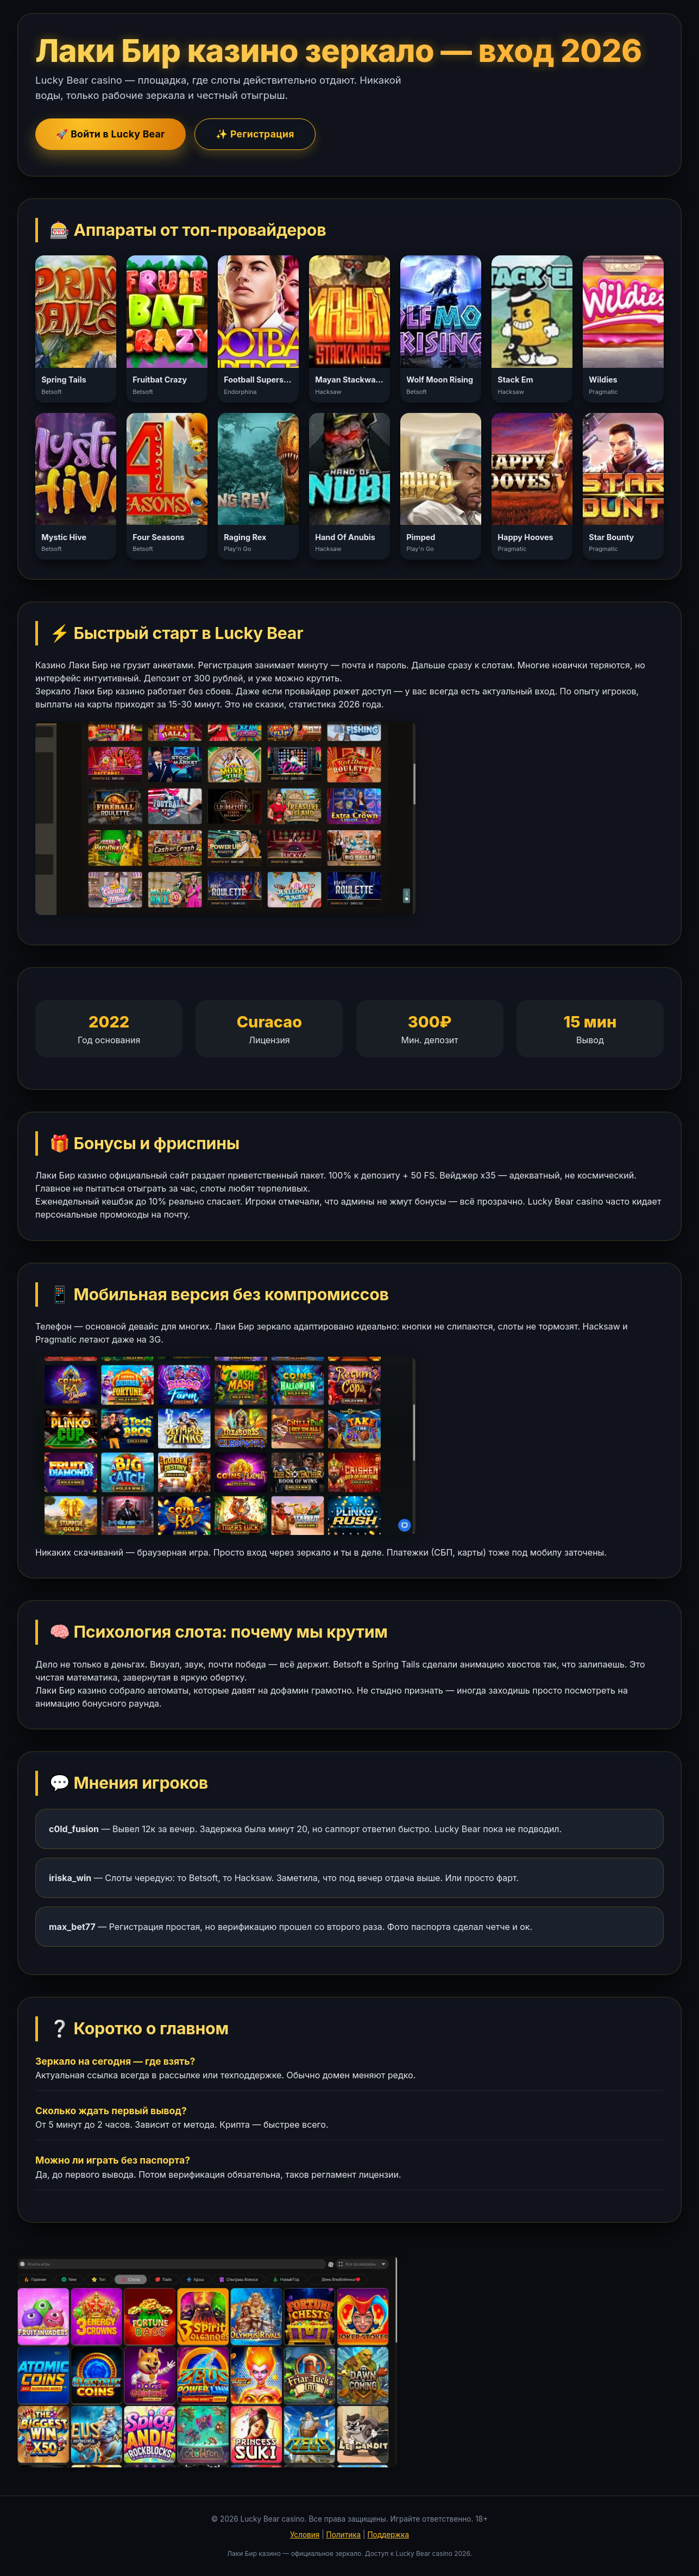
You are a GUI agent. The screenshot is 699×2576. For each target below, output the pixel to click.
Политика (343, 2534)
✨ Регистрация (255, 134)
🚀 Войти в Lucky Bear (110, 134)
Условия (305, 2534)
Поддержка (388, 2534)
